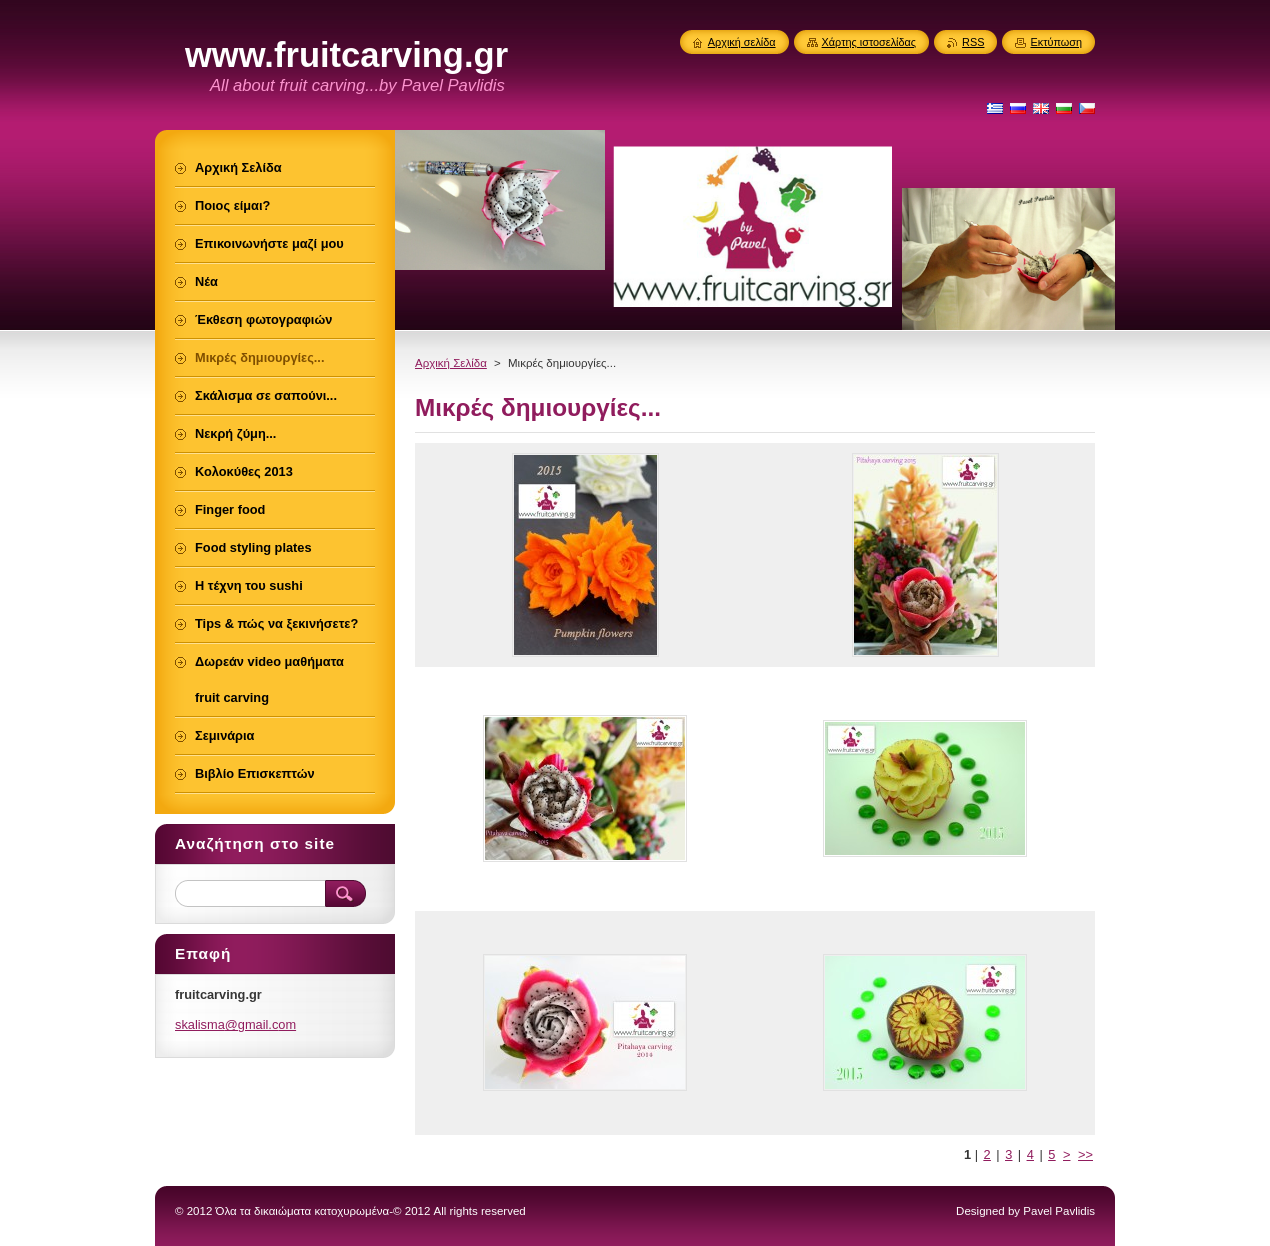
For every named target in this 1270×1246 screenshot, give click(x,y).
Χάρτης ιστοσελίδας (869, 42)
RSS (973, 42)
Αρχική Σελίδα (451, 363)
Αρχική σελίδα (742, 42)
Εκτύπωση (1056, 42)
